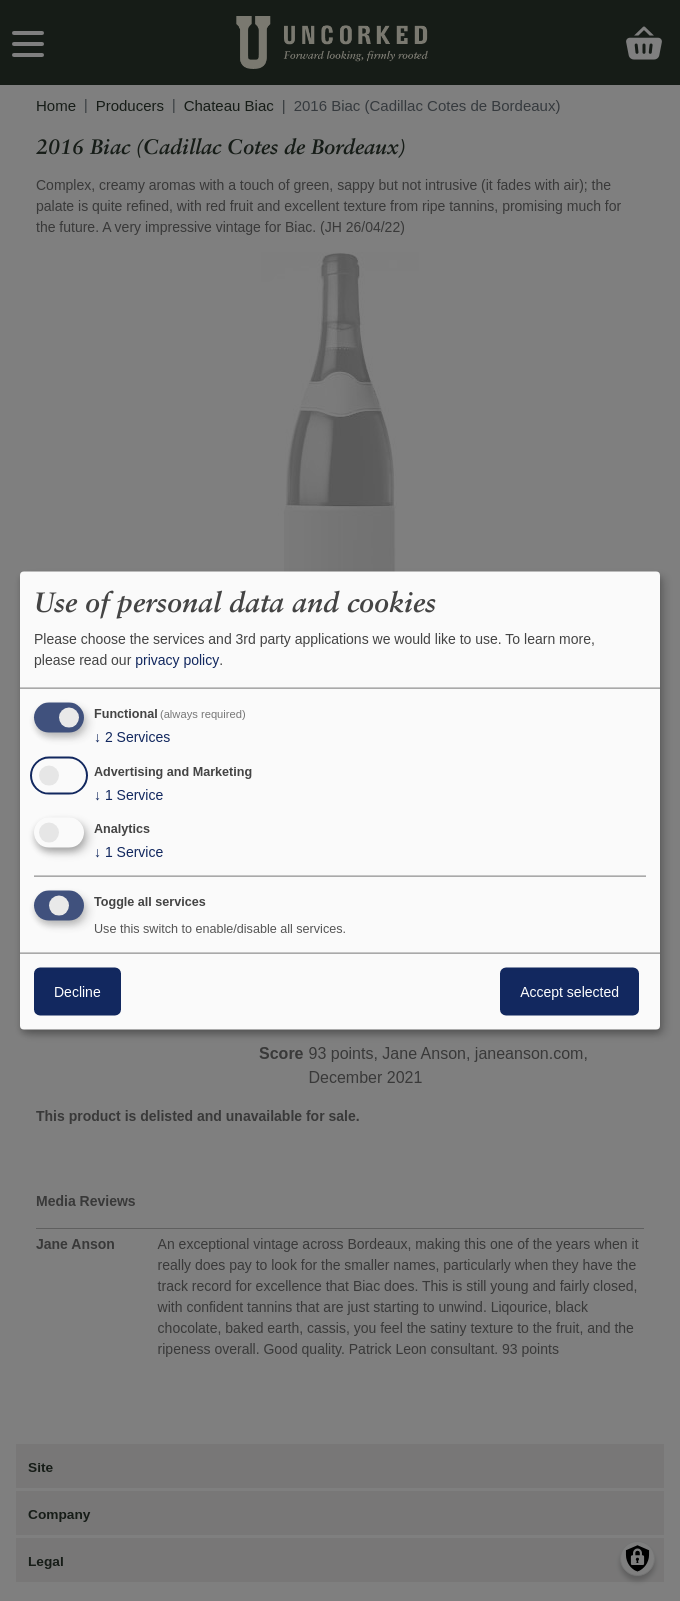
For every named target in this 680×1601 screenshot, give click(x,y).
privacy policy (177, 660)
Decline (77, 992)
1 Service (128, 794)
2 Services (132, 737)
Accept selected (569, 992)
